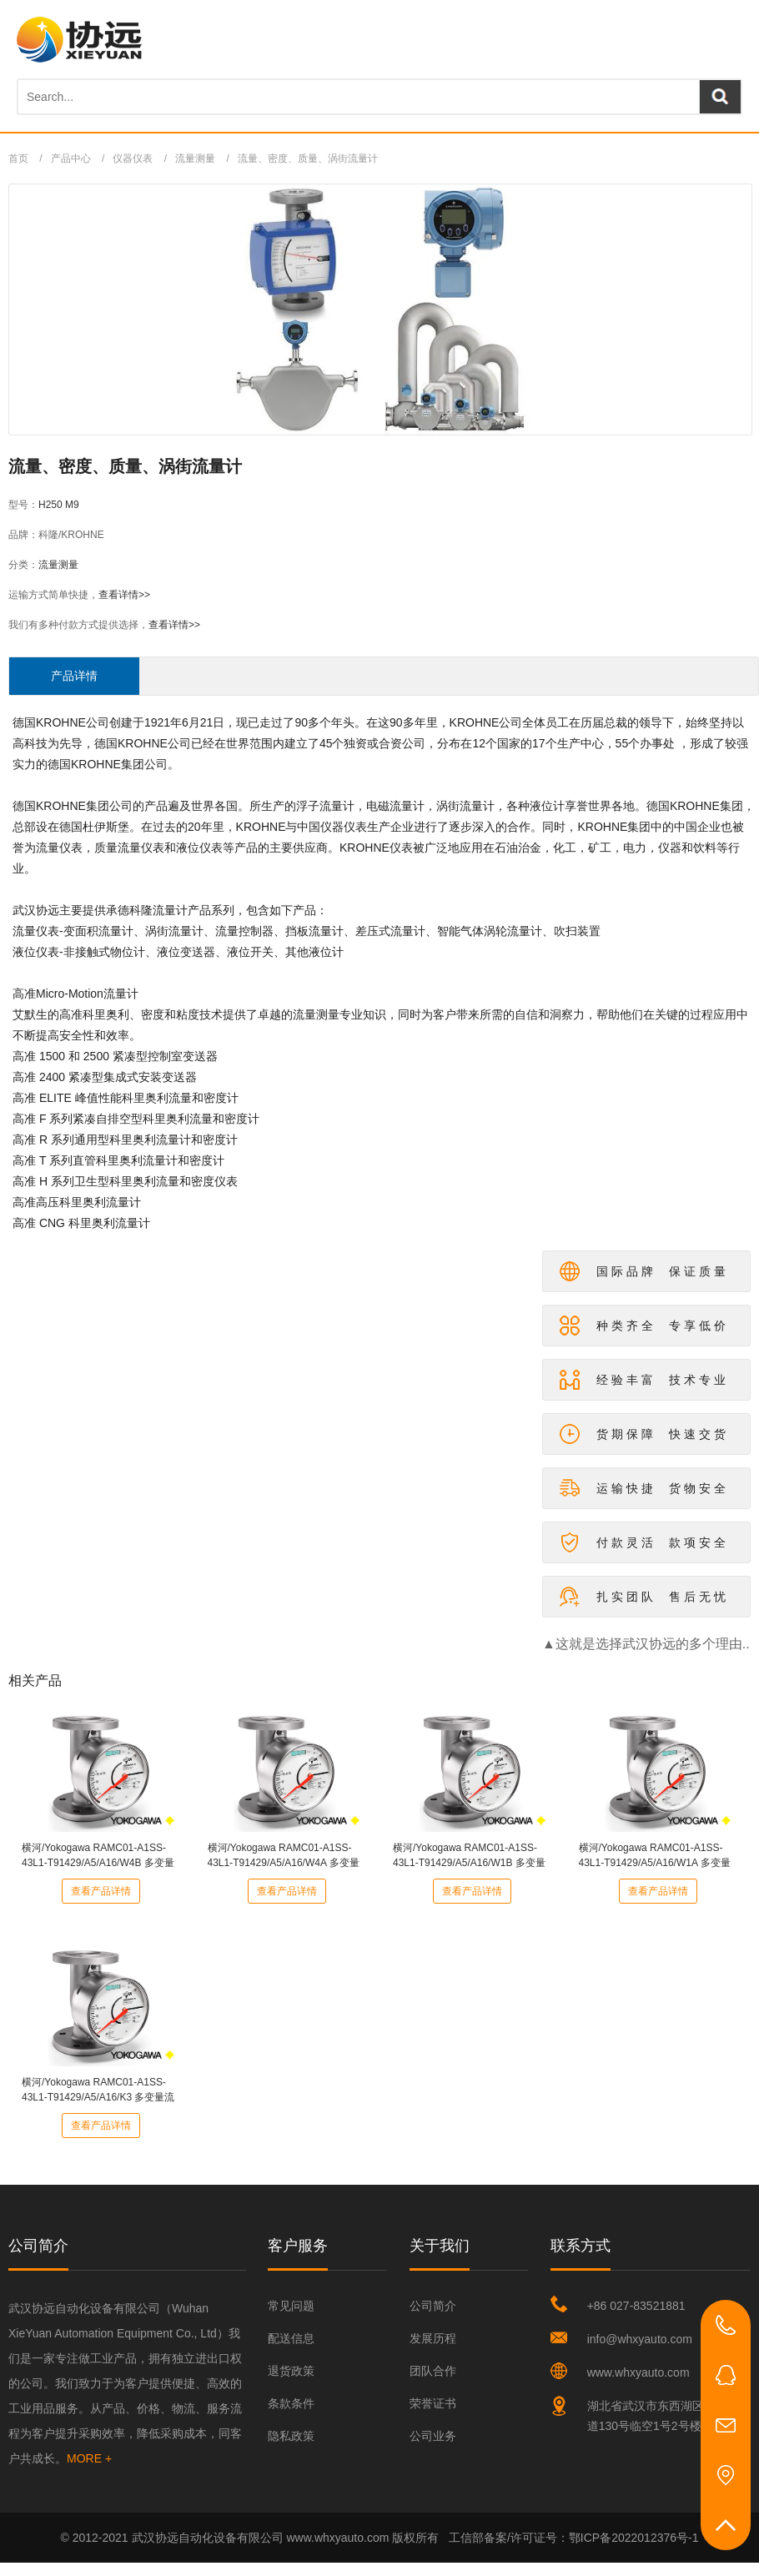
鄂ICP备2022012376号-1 (634, 2537)
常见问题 (291, 2305)
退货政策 (291, 2370)
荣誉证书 (433, 2403)
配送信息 (291, 2338)
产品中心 (71, 158)
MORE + (89, 2458)
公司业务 (433, 2436)
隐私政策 (291, 2436)
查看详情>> (124, 595)
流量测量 (195, 158)
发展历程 (433, 2338)
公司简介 (433, 2305)
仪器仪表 (133, 158)
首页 (18, 158)
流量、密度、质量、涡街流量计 (308, 158)
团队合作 (433, 2370)
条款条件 (291, 2403)
